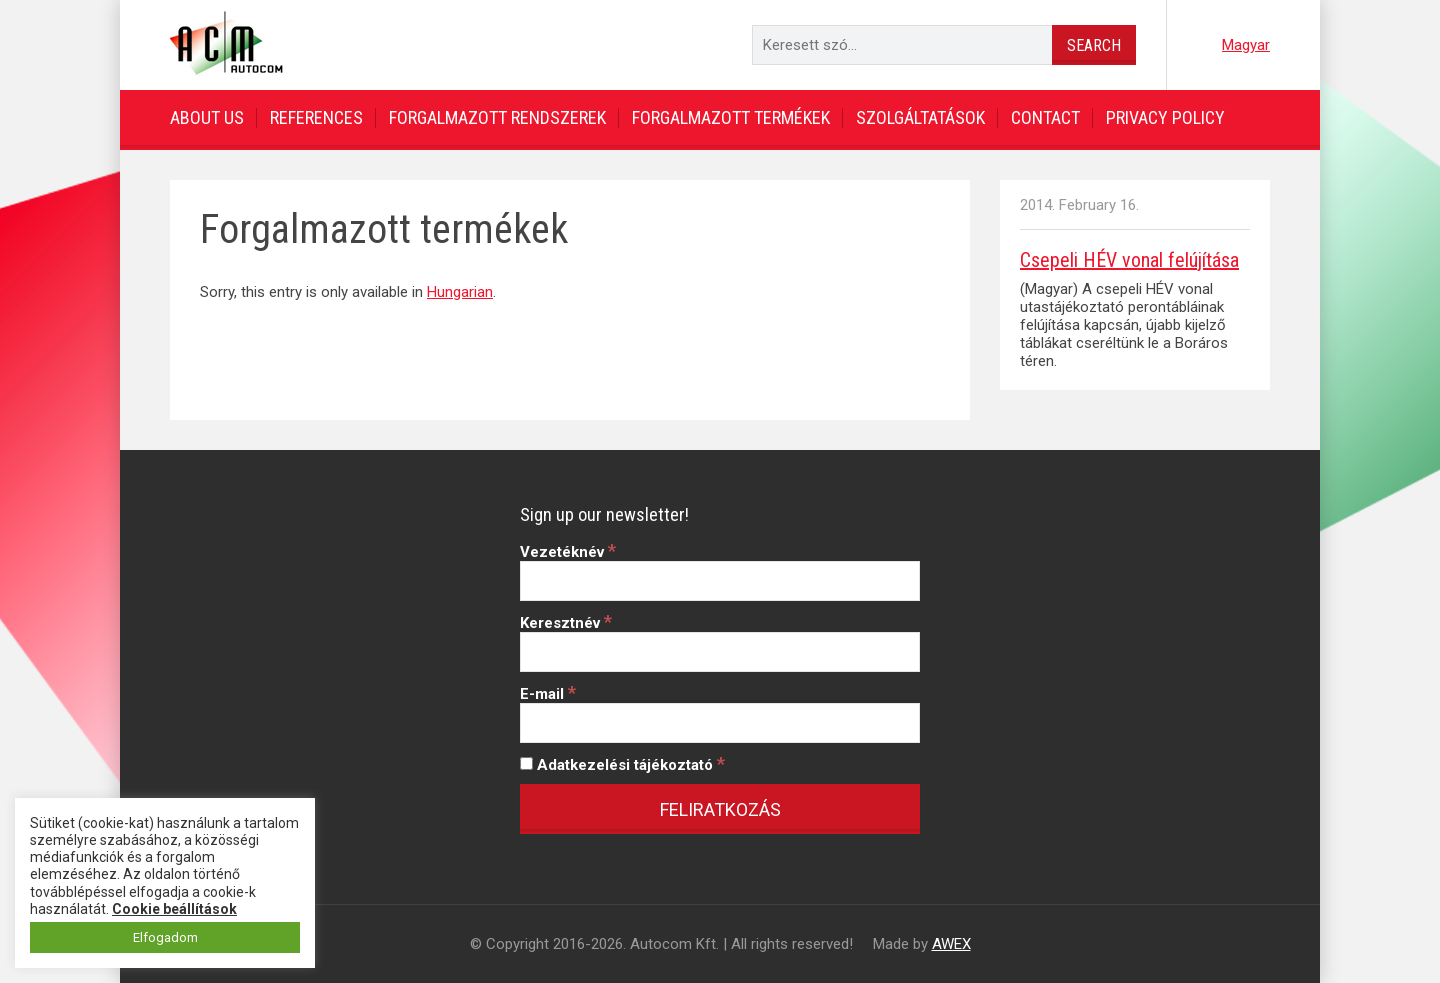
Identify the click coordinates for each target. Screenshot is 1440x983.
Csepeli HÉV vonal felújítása (1129, 260)
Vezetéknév (568, 552)
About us (207, 117)
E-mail (548, 694)
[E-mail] (720, 723)
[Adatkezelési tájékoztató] (526, 763)
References (316, 117)
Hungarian (460, 292)
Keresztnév (566, 623)
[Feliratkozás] (720, 809)
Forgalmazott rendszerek (497, 117)
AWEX (951, 944)
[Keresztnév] (720, 652)
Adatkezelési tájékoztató (622, 765)
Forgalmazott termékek (731, 117)
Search (1094, 45)
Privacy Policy (1165, 117)
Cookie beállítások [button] (174, 909)
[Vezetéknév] (720, 581)
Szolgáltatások (920, 117)
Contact (1045, 117)
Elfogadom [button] (165, 937)
